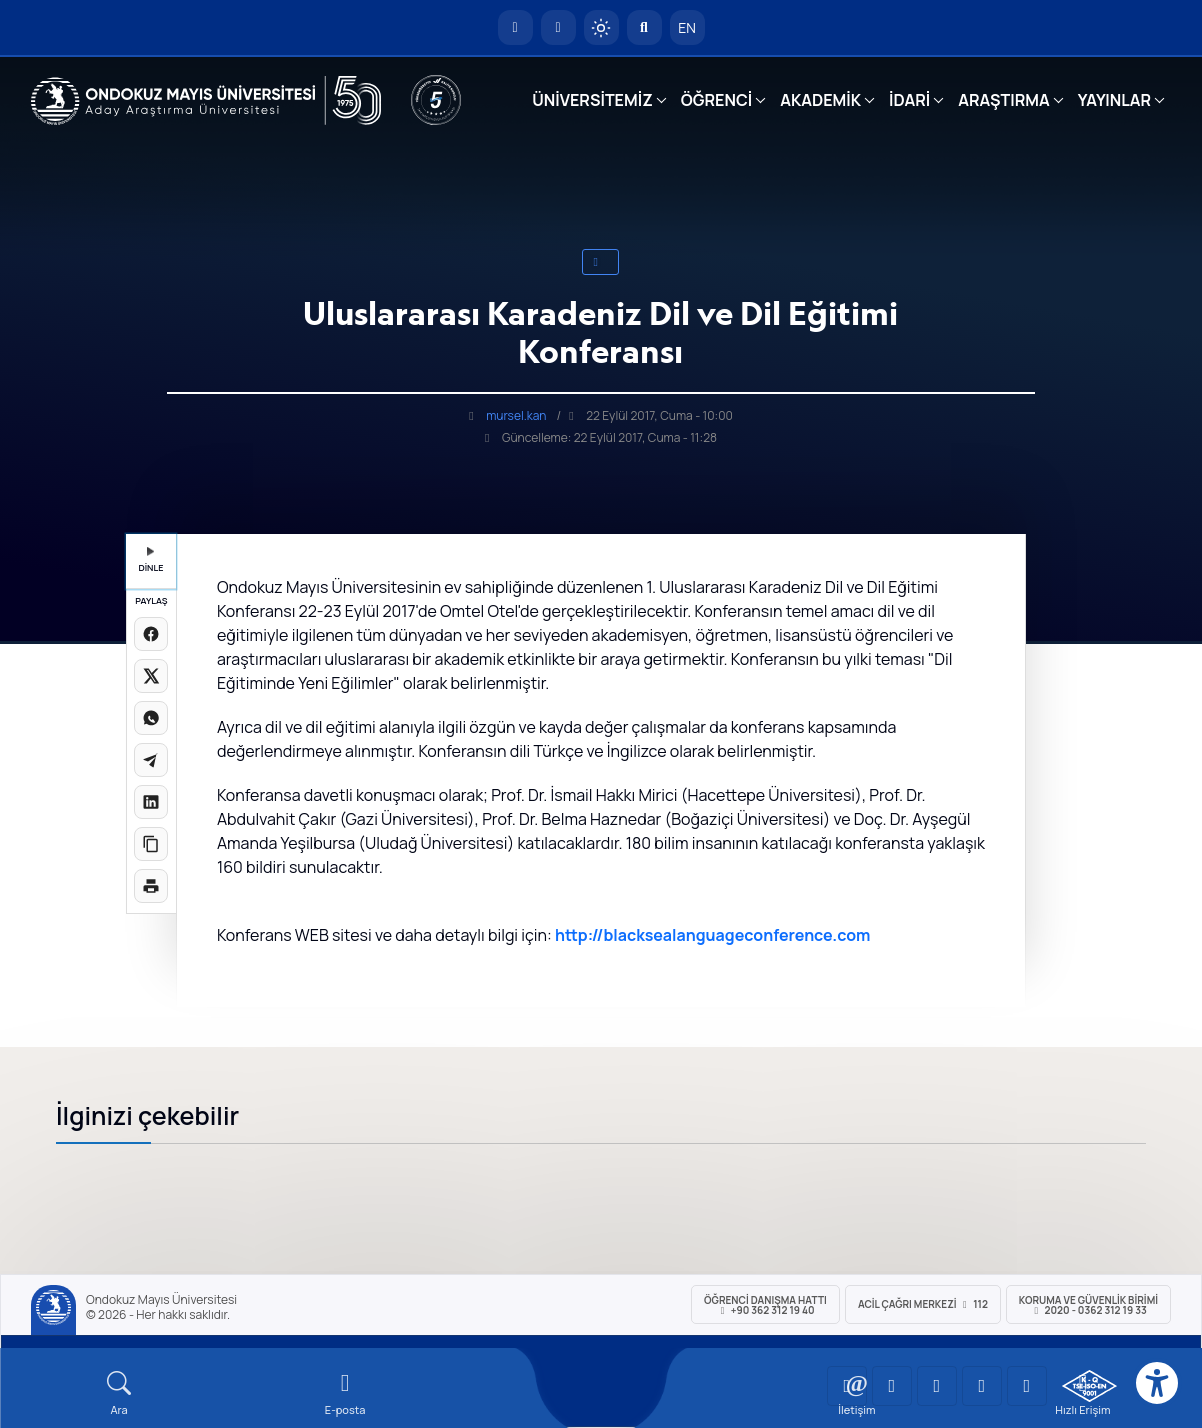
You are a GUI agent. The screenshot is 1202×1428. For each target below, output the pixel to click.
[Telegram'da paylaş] (151, 760)
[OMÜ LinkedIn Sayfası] (892, 1386)
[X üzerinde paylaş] (151, 676)
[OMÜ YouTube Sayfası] (847, 1386)
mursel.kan (516, 415)
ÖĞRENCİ (716, 100)
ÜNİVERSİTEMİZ (592, 100)
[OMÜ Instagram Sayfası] (937, 1386)
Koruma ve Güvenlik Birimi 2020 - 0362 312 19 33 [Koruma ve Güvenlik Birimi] (1088, 1305)
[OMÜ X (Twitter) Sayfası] (982, 1386)
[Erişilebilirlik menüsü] (1157, 1383)
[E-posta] (558, 27)
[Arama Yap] (644, 27)
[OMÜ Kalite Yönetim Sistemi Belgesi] (1089, 1386)
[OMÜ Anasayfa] (515, 27)
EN (687, 27)
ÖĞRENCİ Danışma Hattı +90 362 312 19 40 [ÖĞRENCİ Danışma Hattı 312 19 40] (765, 1305)
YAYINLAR (1114, 100)
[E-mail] (345, 1393)
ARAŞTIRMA (1003, 100)
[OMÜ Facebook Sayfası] (1027, 1386)
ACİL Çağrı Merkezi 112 (923, 1304)
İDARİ (909, 100)
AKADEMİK (820, 100)
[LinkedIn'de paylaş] (151, 802)
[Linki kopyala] (151, 844)
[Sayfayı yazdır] (151, 886)
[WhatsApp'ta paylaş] (151, 718)
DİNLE (150, 560)
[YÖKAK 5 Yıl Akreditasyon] (436, 100)
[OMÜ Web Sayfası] (206, 101)
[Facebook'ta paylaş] (151, 634)
